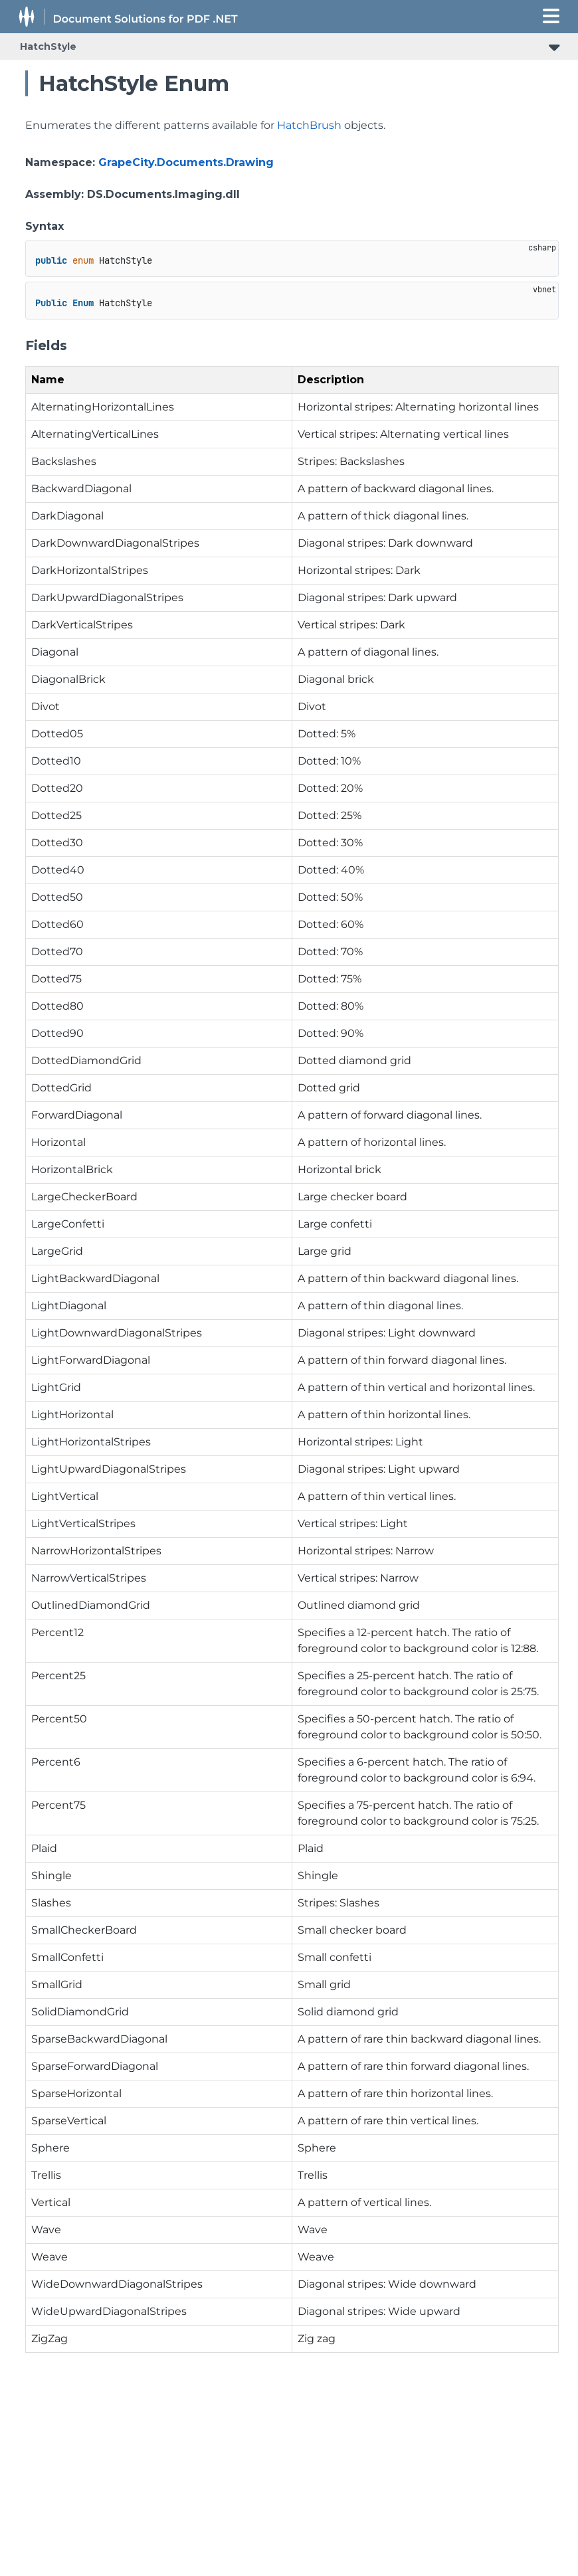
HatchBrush (309, 125)
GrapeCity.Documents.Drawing (186, 162)
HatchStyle (48, 46)
